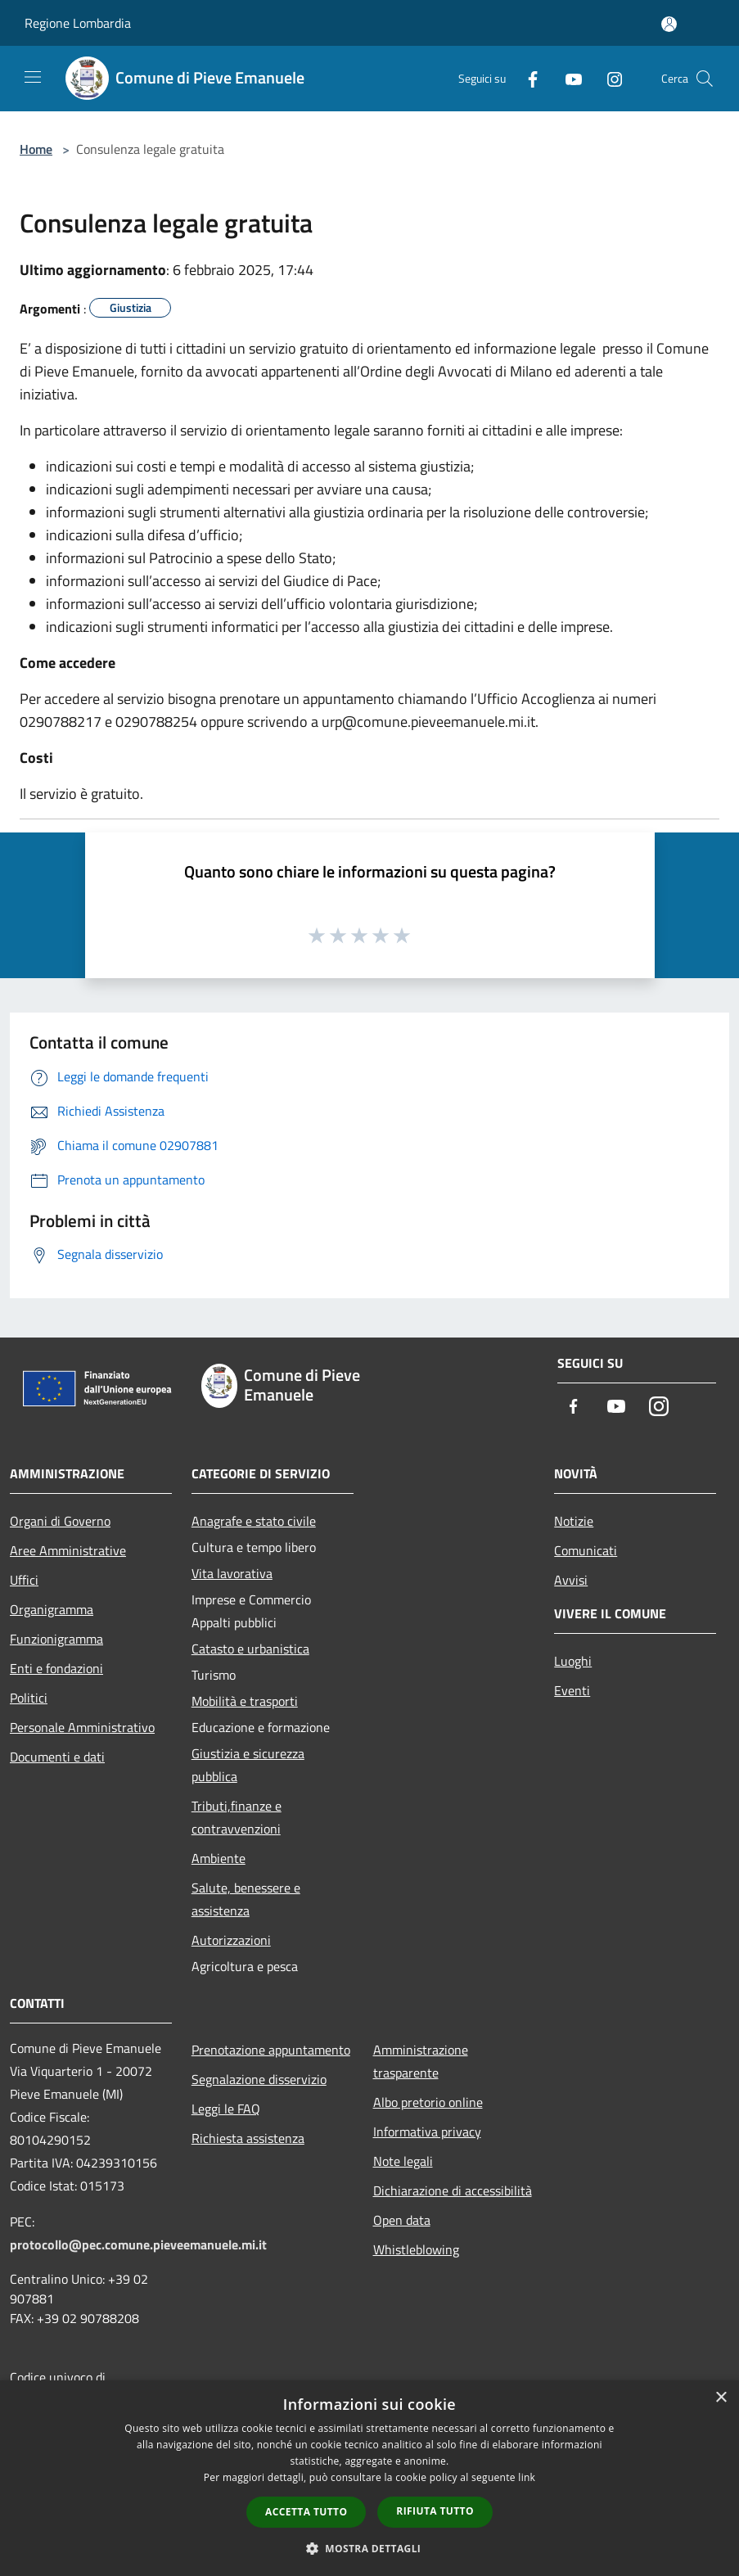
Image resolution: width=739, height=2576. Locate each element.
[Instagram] (608, 78)
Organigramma (51, 1609)
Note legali (403, 2161)
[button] (369, 2548)
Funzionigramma (56, 1639)
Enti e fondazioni (56, 1668)
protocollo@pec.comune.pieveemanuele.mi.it (138, 2244)
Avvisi (571, 1580)
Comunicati (585, 1550)
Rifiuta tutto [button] (435, 2511)
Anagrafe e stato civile (254, 1521)
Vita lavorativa (232, 1573)
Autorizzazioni (231, 1940)
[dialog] (369, 2478)
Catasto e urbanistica (250, 1648)
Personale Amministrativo (82, 1727)
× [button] (720, 2398)
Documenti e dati (57, 1756)
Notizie (573, 1521)
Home (36, 149)
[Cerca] (704, 78)
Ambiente (219, 1858)
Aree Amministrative (68, 1550)
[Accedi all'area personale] (669, 24)
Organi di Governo (60, 1521)
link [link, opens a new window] (526, 2477)
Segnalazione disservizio (259, 2079)
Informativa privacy (427, 2131)
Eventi (572, 1690)
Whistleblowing (416, 2249)
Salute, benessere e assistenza (246, 1899)
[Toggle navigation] (33, 77)
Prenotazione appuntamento (271, 2049)
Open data (401, 2220)
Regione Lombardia (78, 23)
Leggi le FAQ (226, 2108)
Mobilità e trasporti (245, 1701)
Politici (28, 1698)
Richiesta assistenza (248, 2138)
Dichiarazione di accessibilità (452, 2190)
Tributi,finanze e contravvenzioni (237, 1817)
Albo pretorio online (428, 2102)
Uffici (24, 1580)
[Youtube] (567, 78)
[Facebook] (526, 78)
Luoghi (573, 1661)
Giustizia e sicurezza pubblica (248, 1765)
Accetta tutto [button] (306, 2512)
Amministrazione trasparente (420, 2061)
